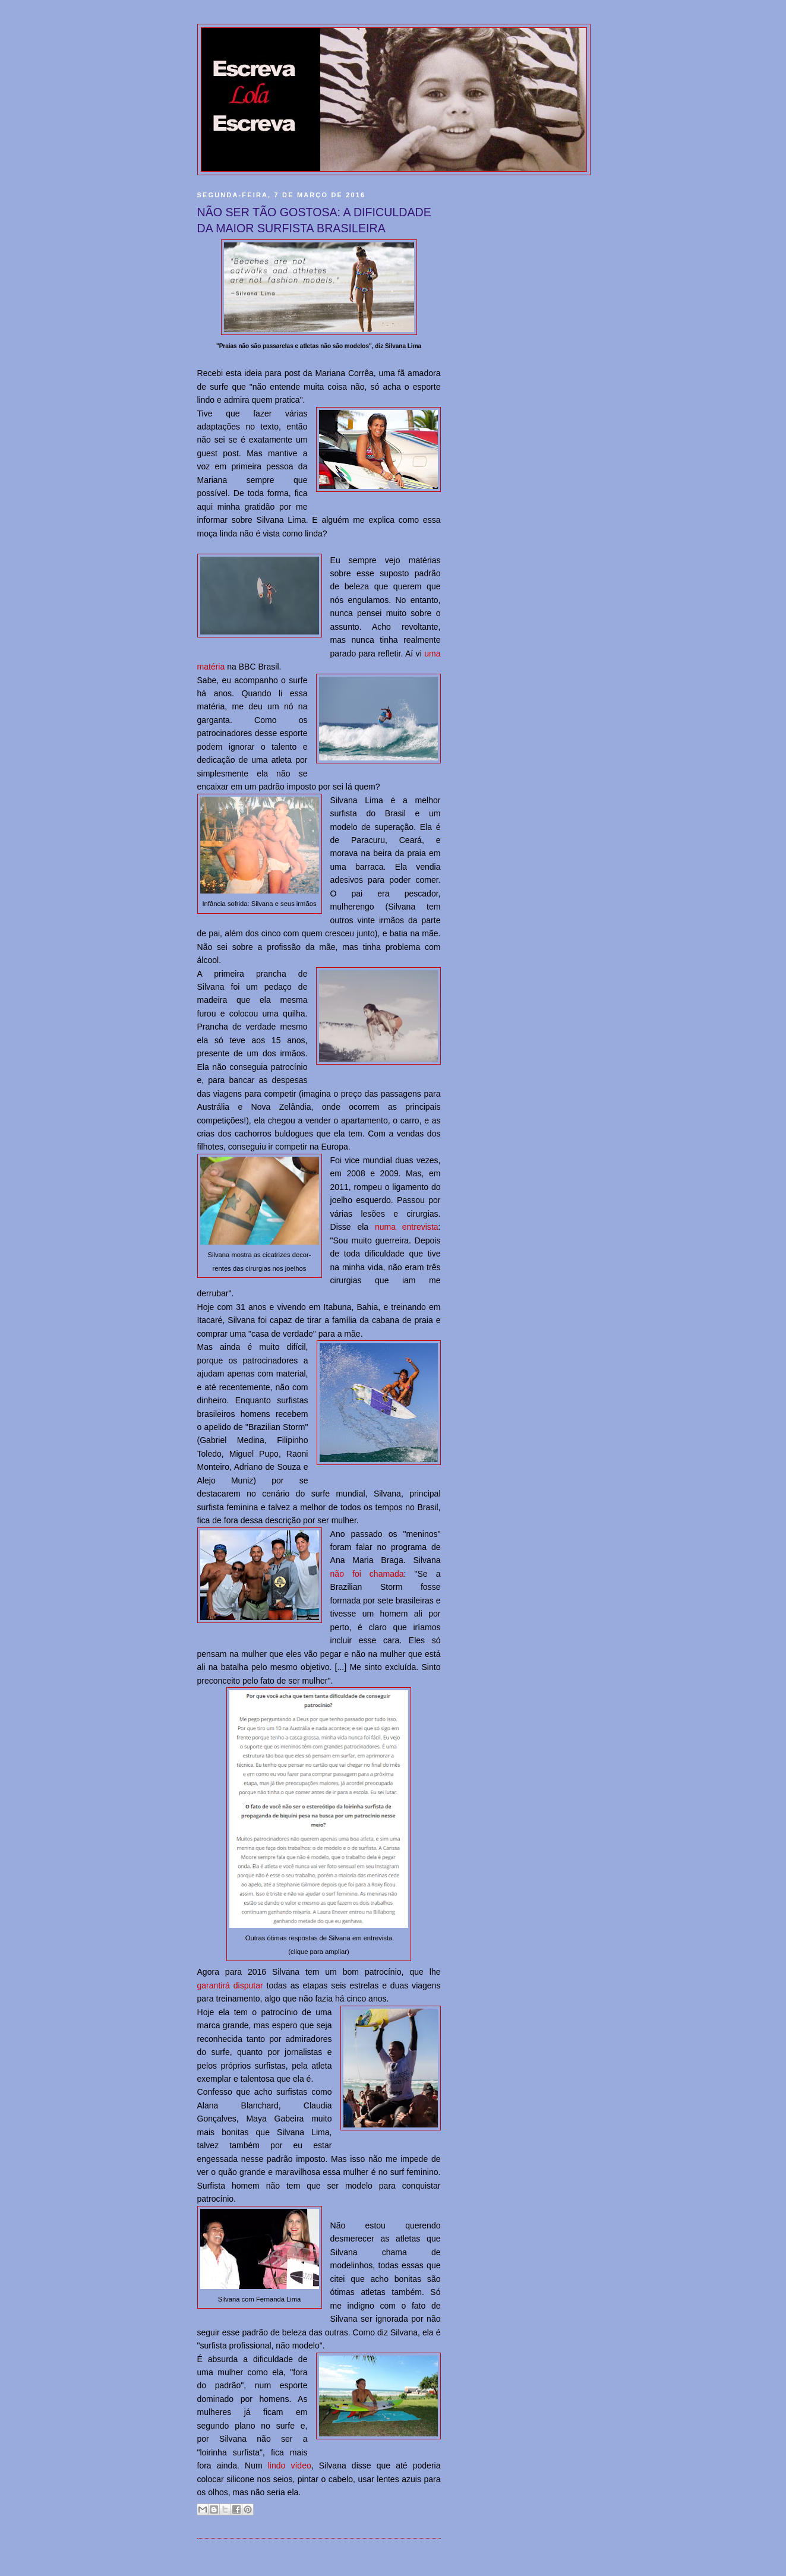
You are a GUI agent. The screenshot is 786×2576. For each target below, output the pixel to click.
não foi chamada (367, 1574)
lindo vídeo (289, 2465)
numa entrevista (406, 1227)
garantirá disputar (230, 1985)
